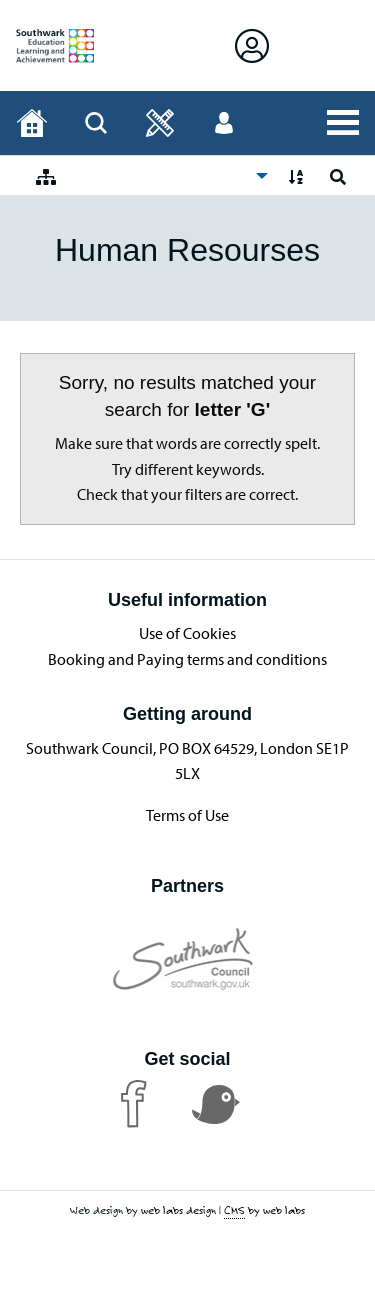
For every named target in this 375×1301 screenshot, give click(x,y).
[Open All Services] (343, 123)
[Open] (160, 123)
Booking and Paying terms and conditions (187, 659)
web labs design (178, 1210)
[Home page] (32, 123)
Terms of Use (187, 815)
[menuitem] (146, 175)
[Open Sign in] (252, 45)
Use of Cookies (187, 633)
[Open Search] (96, 123)
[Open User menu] (224, 123)
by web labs (264, 1210)
